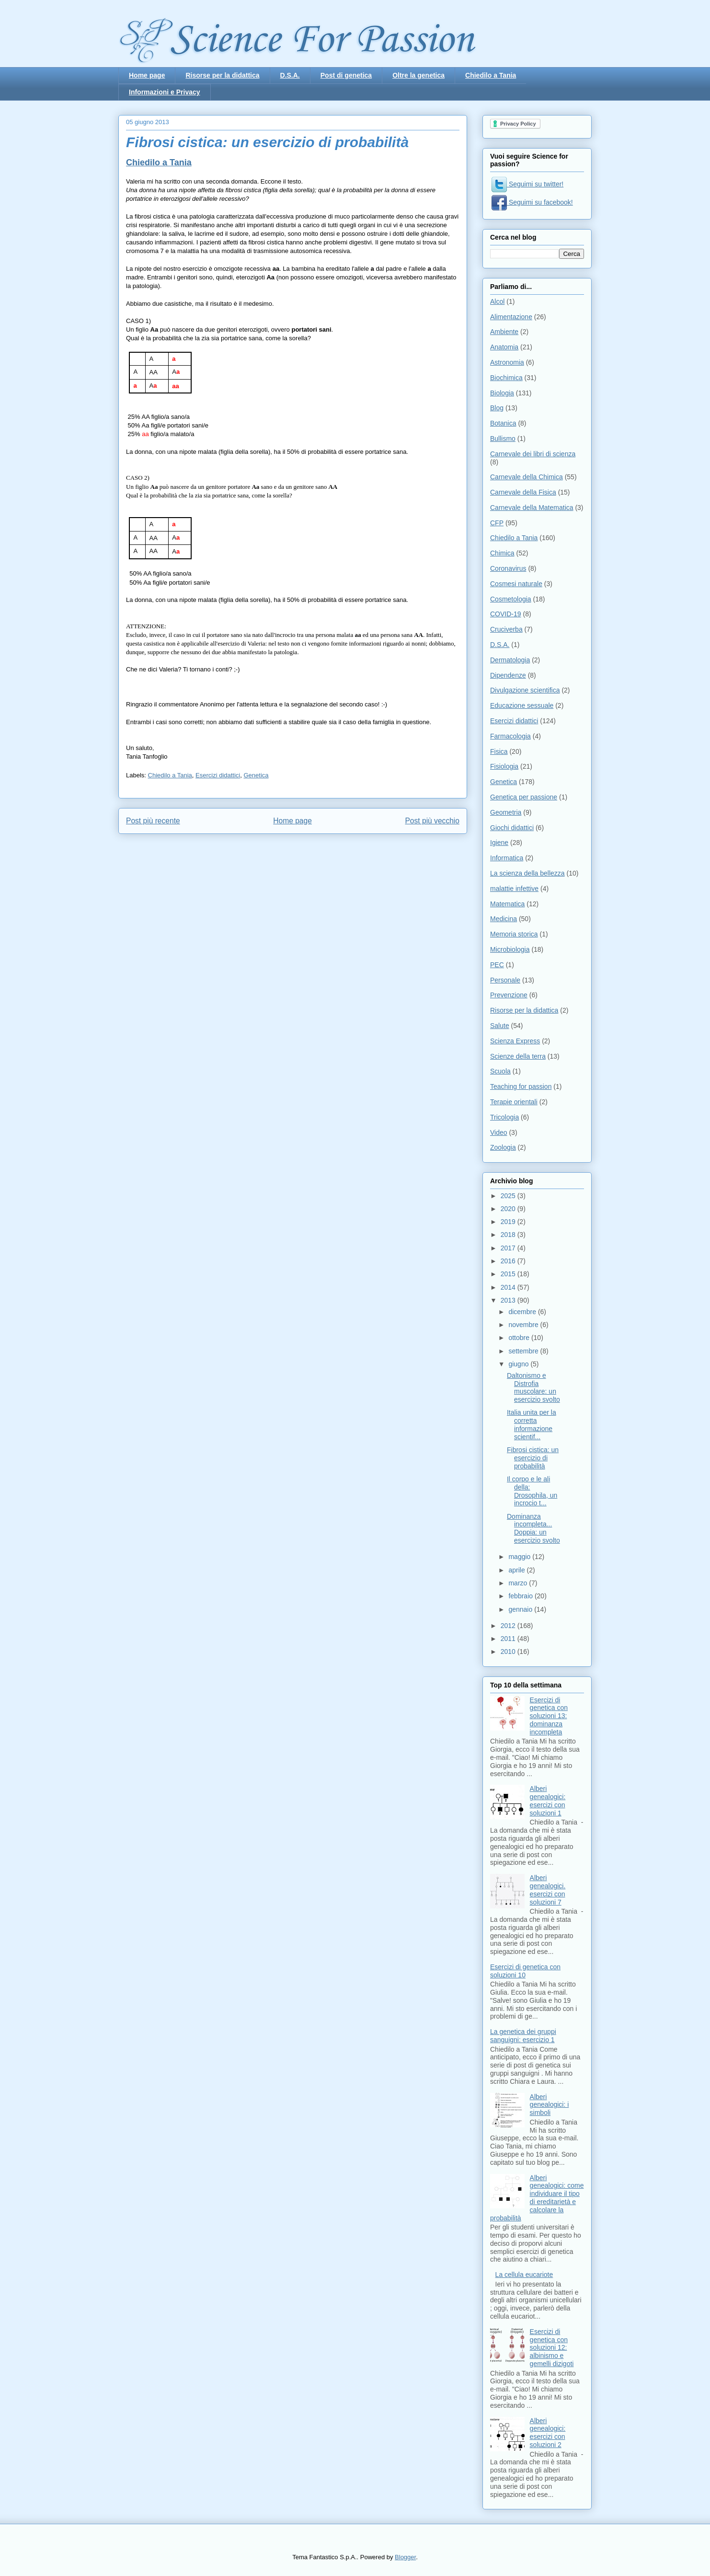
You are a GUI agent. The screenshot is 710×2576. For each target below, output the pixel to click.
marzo (518, 1583)
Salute (499, 1025)
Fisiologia (504, 766)
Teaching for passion (520, 1086)
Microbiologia (509, 949)
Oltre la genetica (418, 75)
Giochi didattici (512, 828)
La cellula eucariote (524, 2274)
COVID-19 (505, 614)
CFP (497, 523)
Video (498, 1132)
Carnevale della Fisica (523, 492)
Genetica (256, 775)
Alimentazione (511, 317)
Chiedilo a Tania (490, 75)
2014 (509, 1287)
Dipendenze (508, 675)
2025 (509, 1196)
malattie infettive (514, 888)
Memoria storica (514, 934)
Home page (147, 75)
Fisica (499, 751)
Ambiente (504, 331)
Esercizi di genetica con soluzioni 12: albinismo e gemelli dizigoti (552, 2348)
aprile (517, 1570)
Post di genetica (346, 75)
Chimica (502, 553)
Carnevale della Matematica (531, 507)
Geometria (505, 812)
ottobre (519, 1337)
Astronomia (507, 362)
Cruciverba (506, 629)
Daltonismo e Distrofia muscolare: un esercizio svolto (533, 1387)
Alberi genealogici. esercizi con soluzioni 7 (548, 1890)
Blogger (405, 2557)
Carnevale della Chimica (526, 477)
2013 (509, 1300)
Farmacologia (510, 736)
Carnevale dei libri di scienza (532, 454)
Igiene (499, 842)
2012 (509, 1625)
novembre (524, 1324)
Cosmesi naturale (516, 584)
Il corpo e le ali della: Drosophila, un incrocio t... (532, 1491)
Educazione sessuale (521, 705)
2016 (509, 1261)
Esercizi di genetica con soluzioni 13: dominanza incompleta (549, 1716)
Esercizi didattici (217, 775)
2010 (509, 1651)
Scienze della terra (518, 1056)
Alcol (497, 301)
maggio (520, 1556)
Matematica (507, 904)
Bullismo (502, 438)
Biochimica (506, 377)
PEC (497, 965)
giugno (519, 1364)
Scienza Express (515, 1041)
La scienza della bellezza (527, 873)
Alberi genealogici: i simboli (549, 2105)
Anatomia (504, 347)
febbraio (521, 1596)
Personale (505, 980)
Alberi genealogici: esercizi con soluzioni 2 (548, 2433)
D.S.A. (290, 75)
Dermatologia (510, 660)
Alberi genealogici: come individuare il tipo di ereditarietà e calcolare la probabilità (537, 2198)
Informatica (506, 858)
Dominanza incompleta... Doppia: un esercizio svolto (533, 1528)
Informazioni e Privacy (164, 92)
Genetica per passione (523, 797)
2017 (509, 1248)
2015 (509, 1274)
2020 (509, 1209)
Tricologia (504, 1117)
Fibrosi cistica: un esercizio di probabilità (533, 1458)
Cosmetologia (510, 599)
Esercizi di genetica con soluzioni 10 (525, 1971)
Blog (497, 408)
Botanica (503, 423)
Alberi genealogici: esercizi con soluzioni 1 (548, 1800)
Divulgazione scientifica (525, 690)
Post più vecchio (432, 821)
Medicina (503, 919)
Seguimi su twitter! (527, 184)
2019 (509, 1221)
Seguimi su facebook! (532, 202)
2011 (509, 1638)
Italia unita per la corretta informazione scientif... (531, 1424)
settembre (524, 1351)
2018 (509, 1234)
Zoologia (503, 1147)
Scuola (500, 1071)
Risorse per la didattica (222, 75)
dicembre (523, 1312)
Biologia (502, 393)
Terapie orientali (514, 1102)
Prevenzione (508, 995)
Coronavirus (508, 568)
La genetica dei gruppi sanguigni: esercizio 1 (523, 2036)
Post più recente (153, 821)
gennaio (521, 1609)
